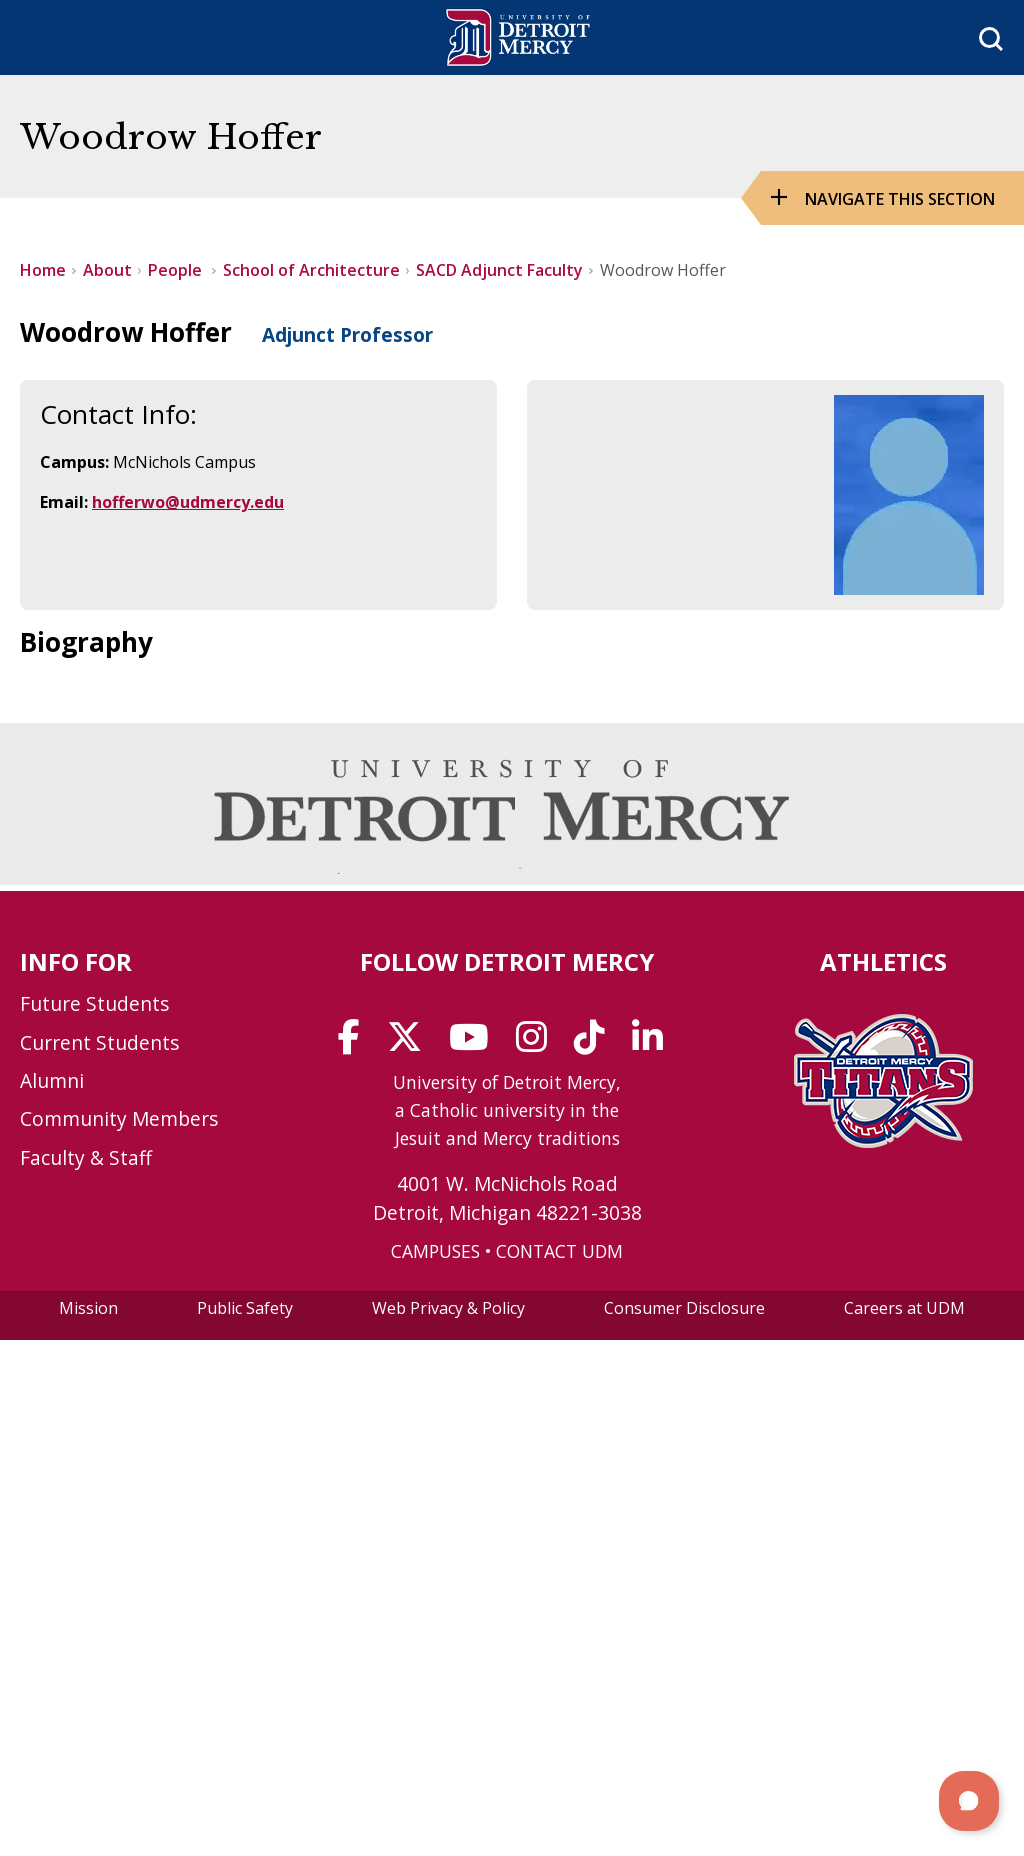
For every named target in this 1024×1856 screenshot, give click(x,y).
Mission (88, 1308)
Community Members (119, 1118)
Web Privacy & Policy (448, 1308)
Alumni (52, 1080)
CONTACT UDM (559, 1251)
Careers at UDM (904, 1308)
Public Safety (245, 1308)
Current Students (99, 1042)
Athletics (883, 961)
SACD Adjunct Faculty (499, 270)
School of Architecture (311, 270)
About (107, 270)
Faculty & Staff (86, 1157)
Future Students (94, 1003)
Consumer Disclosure (684, 1308)
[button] (969, 1801)
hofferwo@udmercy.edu (188, 502)
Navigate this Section (900, 199)
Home (43, 270)
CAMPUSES (435, 1251)
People (177, 270)
